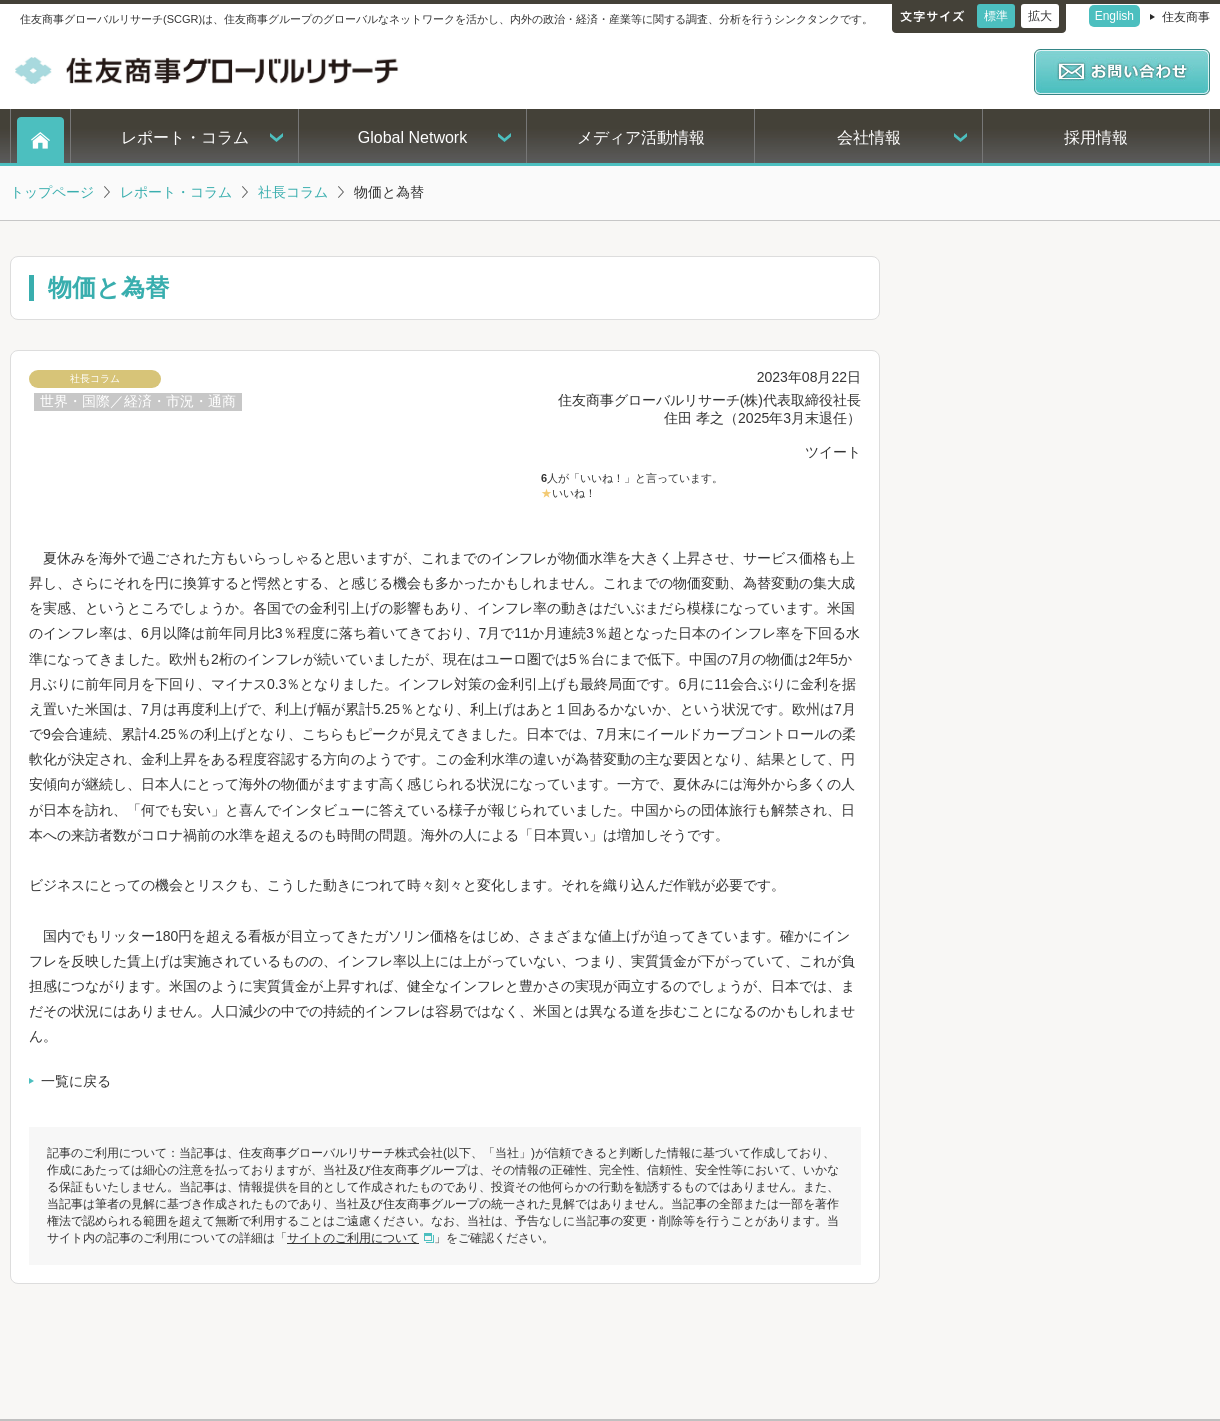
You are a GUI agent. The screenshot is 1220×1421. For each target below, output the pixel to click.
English (1114, 16)
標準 (996, 16)
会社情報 (869, 137)
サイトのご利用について (353, 1238)
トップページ (52, 192)
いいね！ (574, 493)
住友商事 (1186, 17)
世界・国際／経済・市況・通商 (138, 401)
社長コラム (293, 192)
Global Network (412, 137)
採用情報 (1096, 137)
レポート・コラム (185, 137)
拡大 (1040, 16)
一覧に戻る (76, 1081)
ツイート (833, 452)
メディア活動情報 (641, 137)
